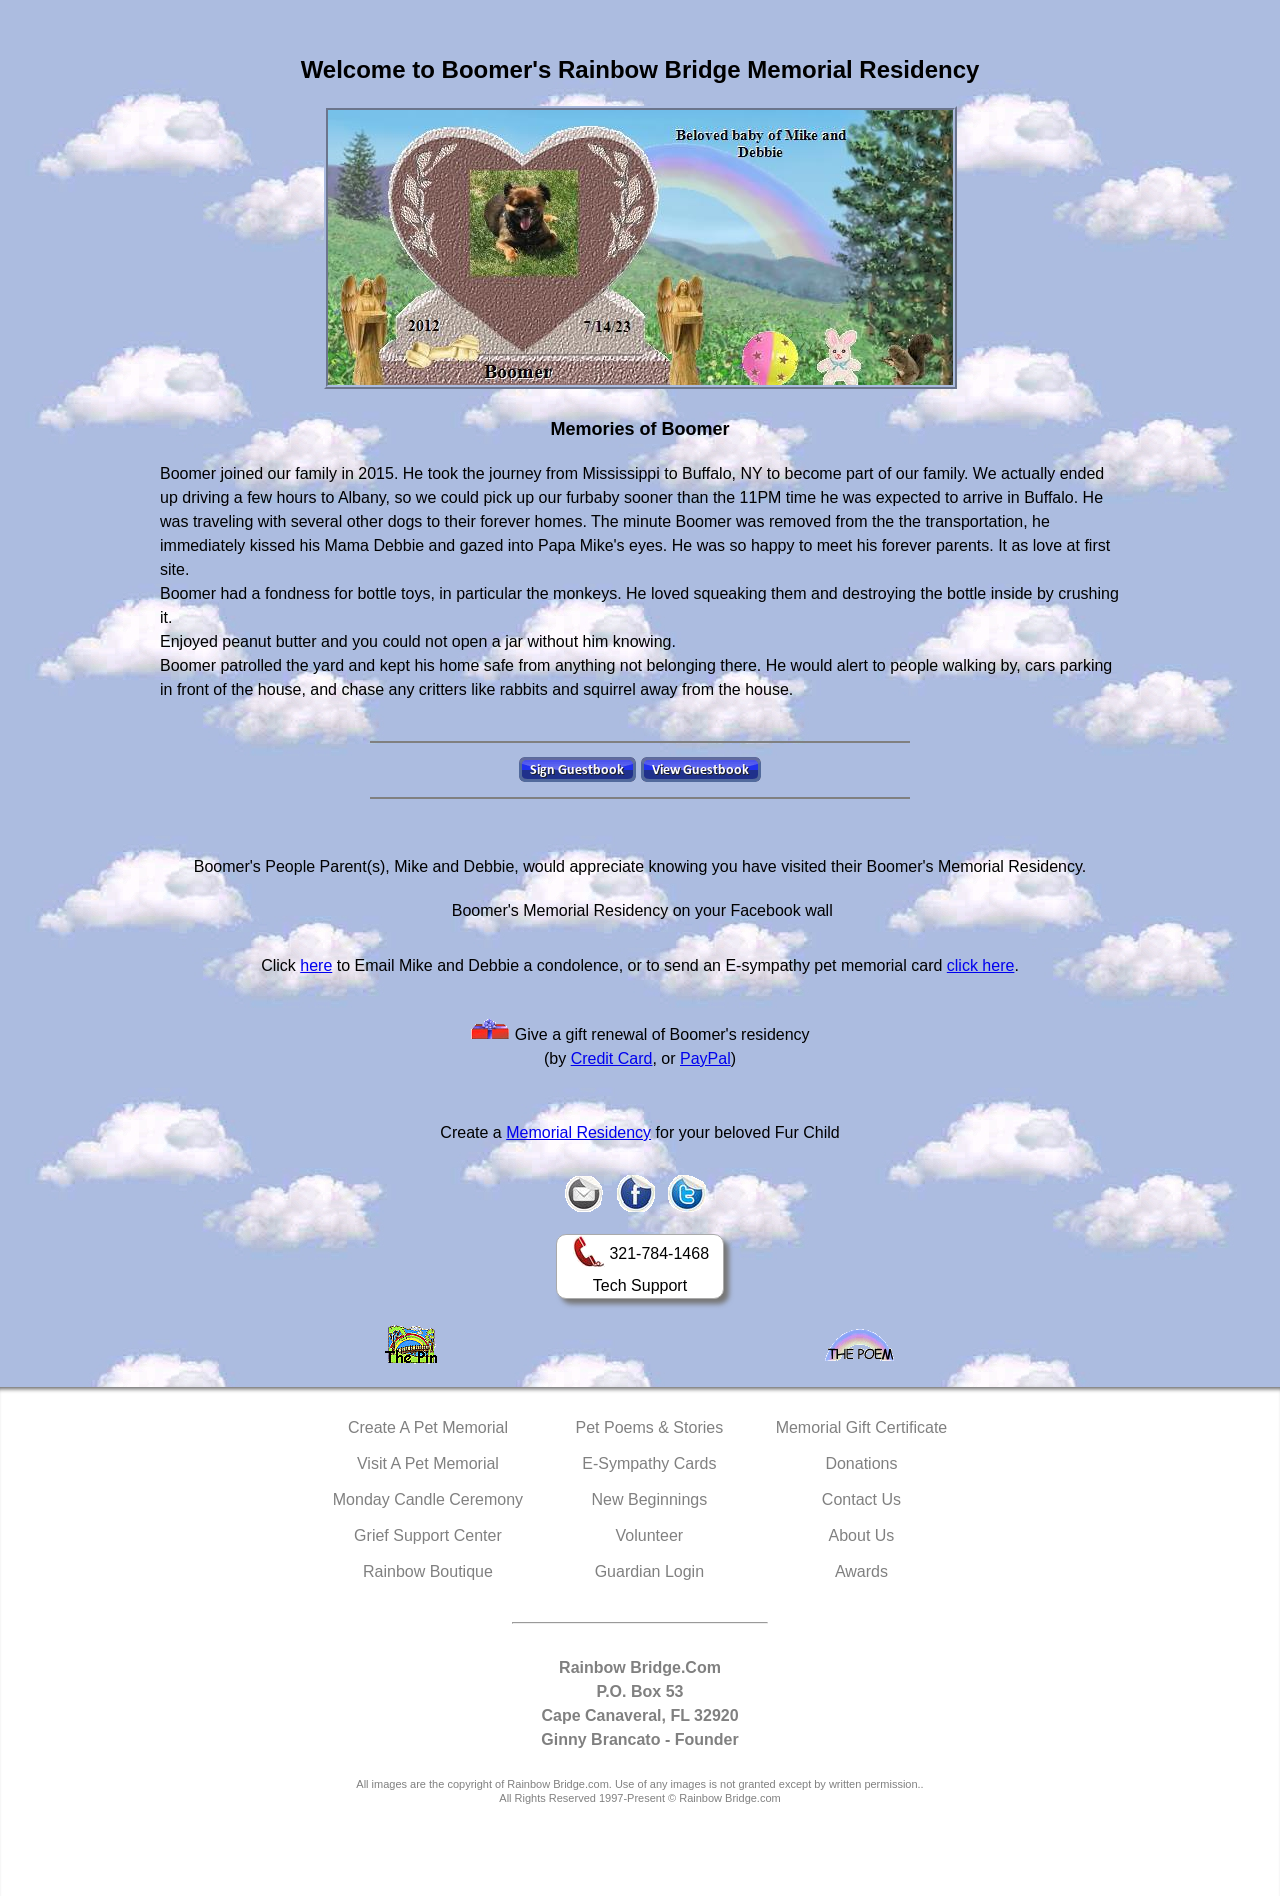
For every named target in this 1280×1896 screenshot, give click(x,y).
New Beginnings (650, 1499)
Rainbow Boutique (428, 1571)
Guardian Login (649, 1571)
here (316, 965)
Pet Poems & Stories (650, 1427)
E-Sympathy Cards (649, 1463)
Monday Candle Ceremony (428, 1499)
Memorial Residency (578, 1132)
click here (981, 965)
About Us (862, 1535)
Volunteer (650, 1535)
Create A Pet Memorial (428, 1427)
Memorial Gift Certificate (862, 1427)
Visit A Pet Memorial (428, 1463)
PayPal (705, 1058)
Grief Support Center (428, 1535)
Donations (861, 1463)
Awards (861, 1571)
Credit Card (612, 1058)
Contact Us (861, 1499)
